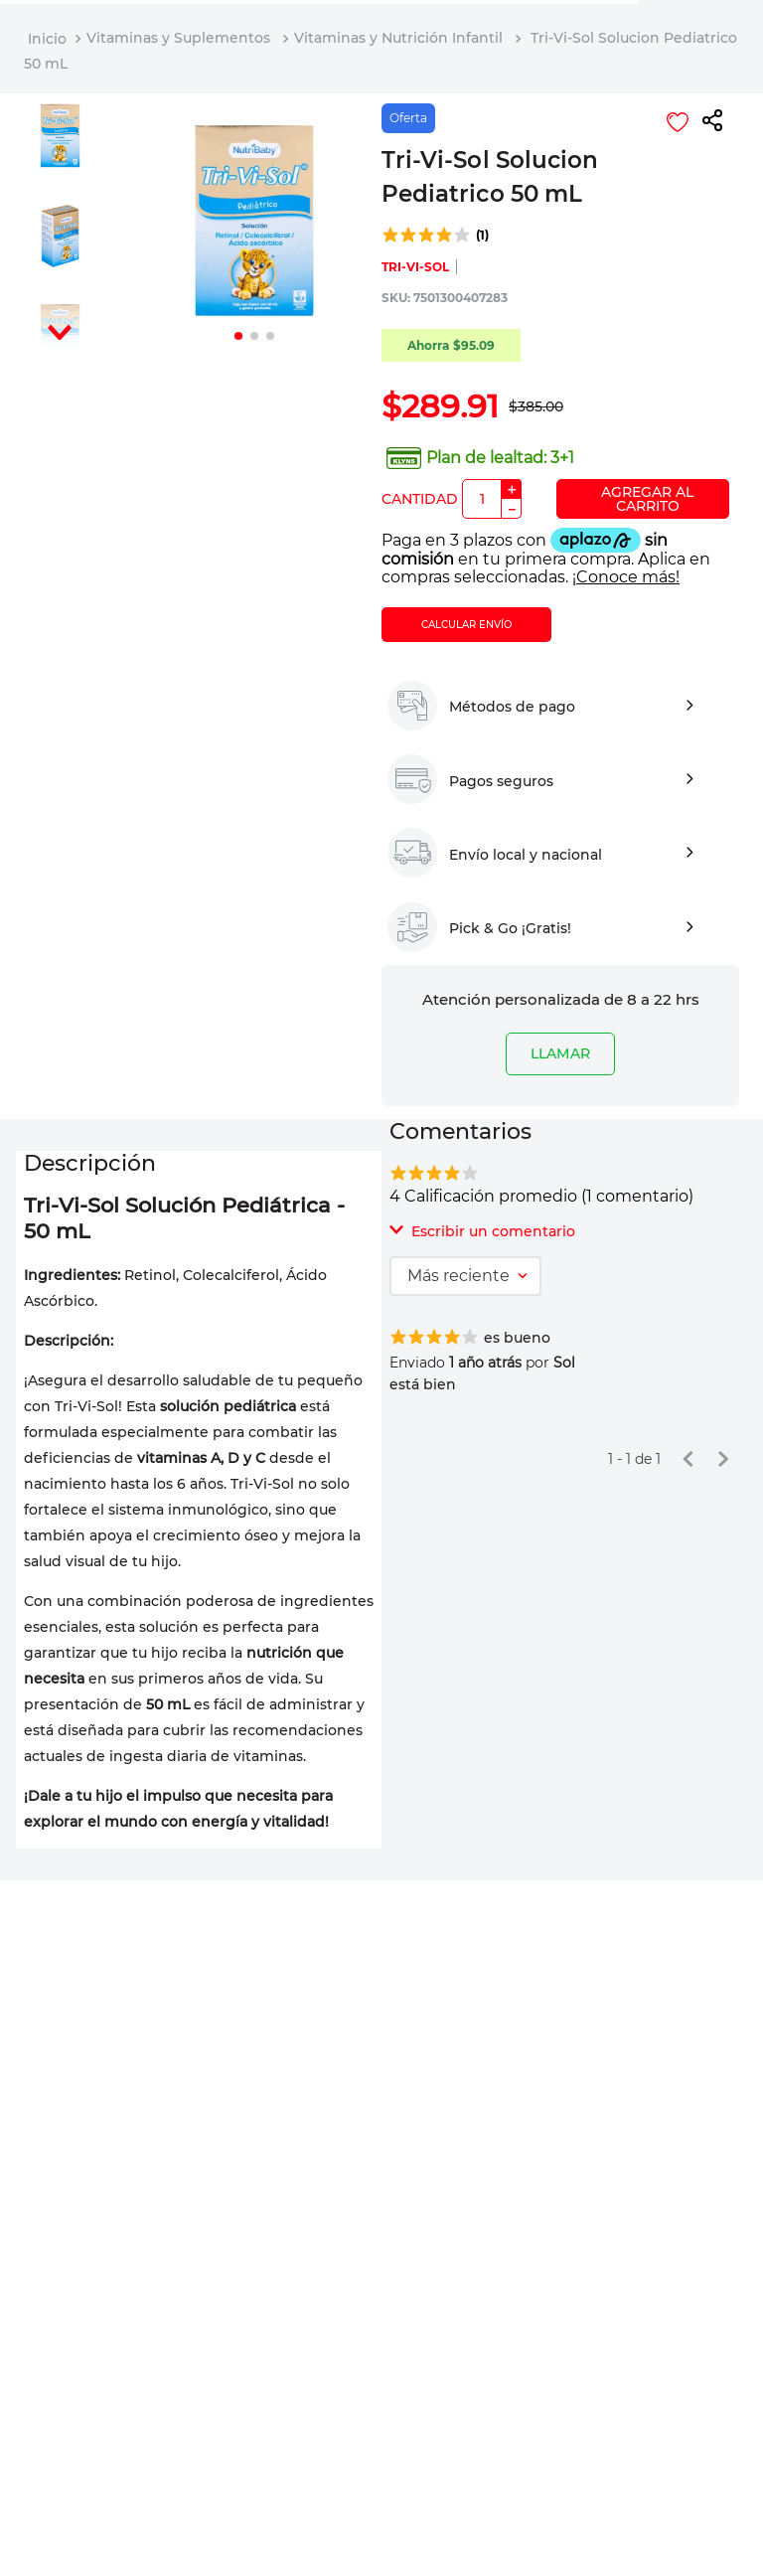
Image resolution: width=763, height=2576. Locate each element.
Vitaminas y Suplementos (178, 38)
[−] (512, 509)
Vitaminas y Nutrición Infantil (398, 38)
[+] (512, 489)
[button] (712, 122)
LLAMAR (560, 1053)
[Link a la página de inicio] (47, 39)
